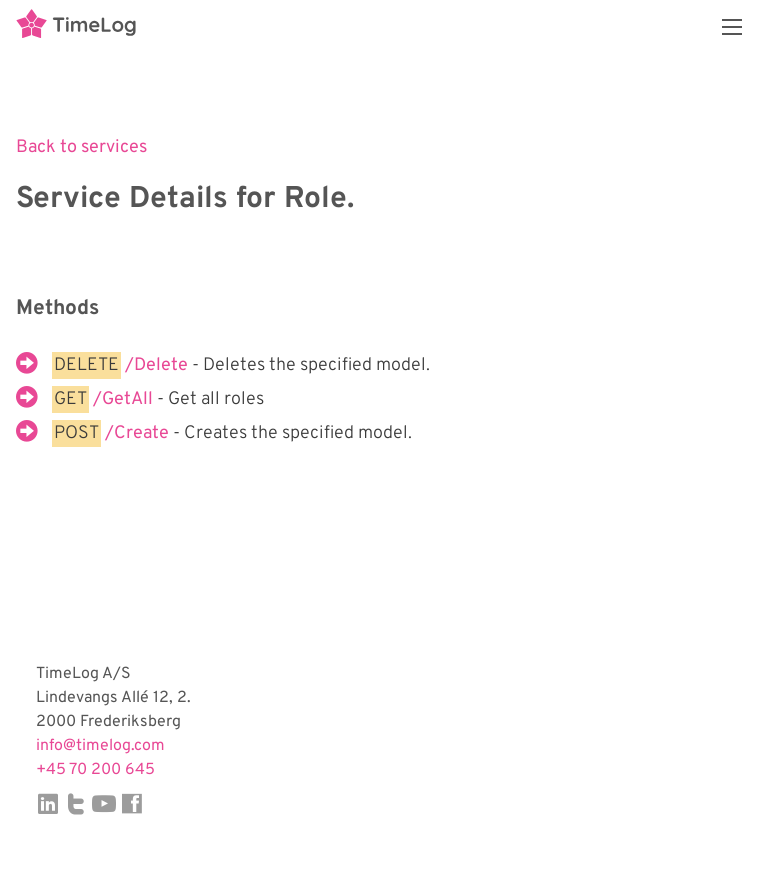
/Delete (158, 365)
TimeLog (76, 27)
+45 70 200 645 (95, 770)
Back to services (81, 147)
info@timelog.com (100, 746)
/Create (139, 433)
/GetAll (125, 399)
